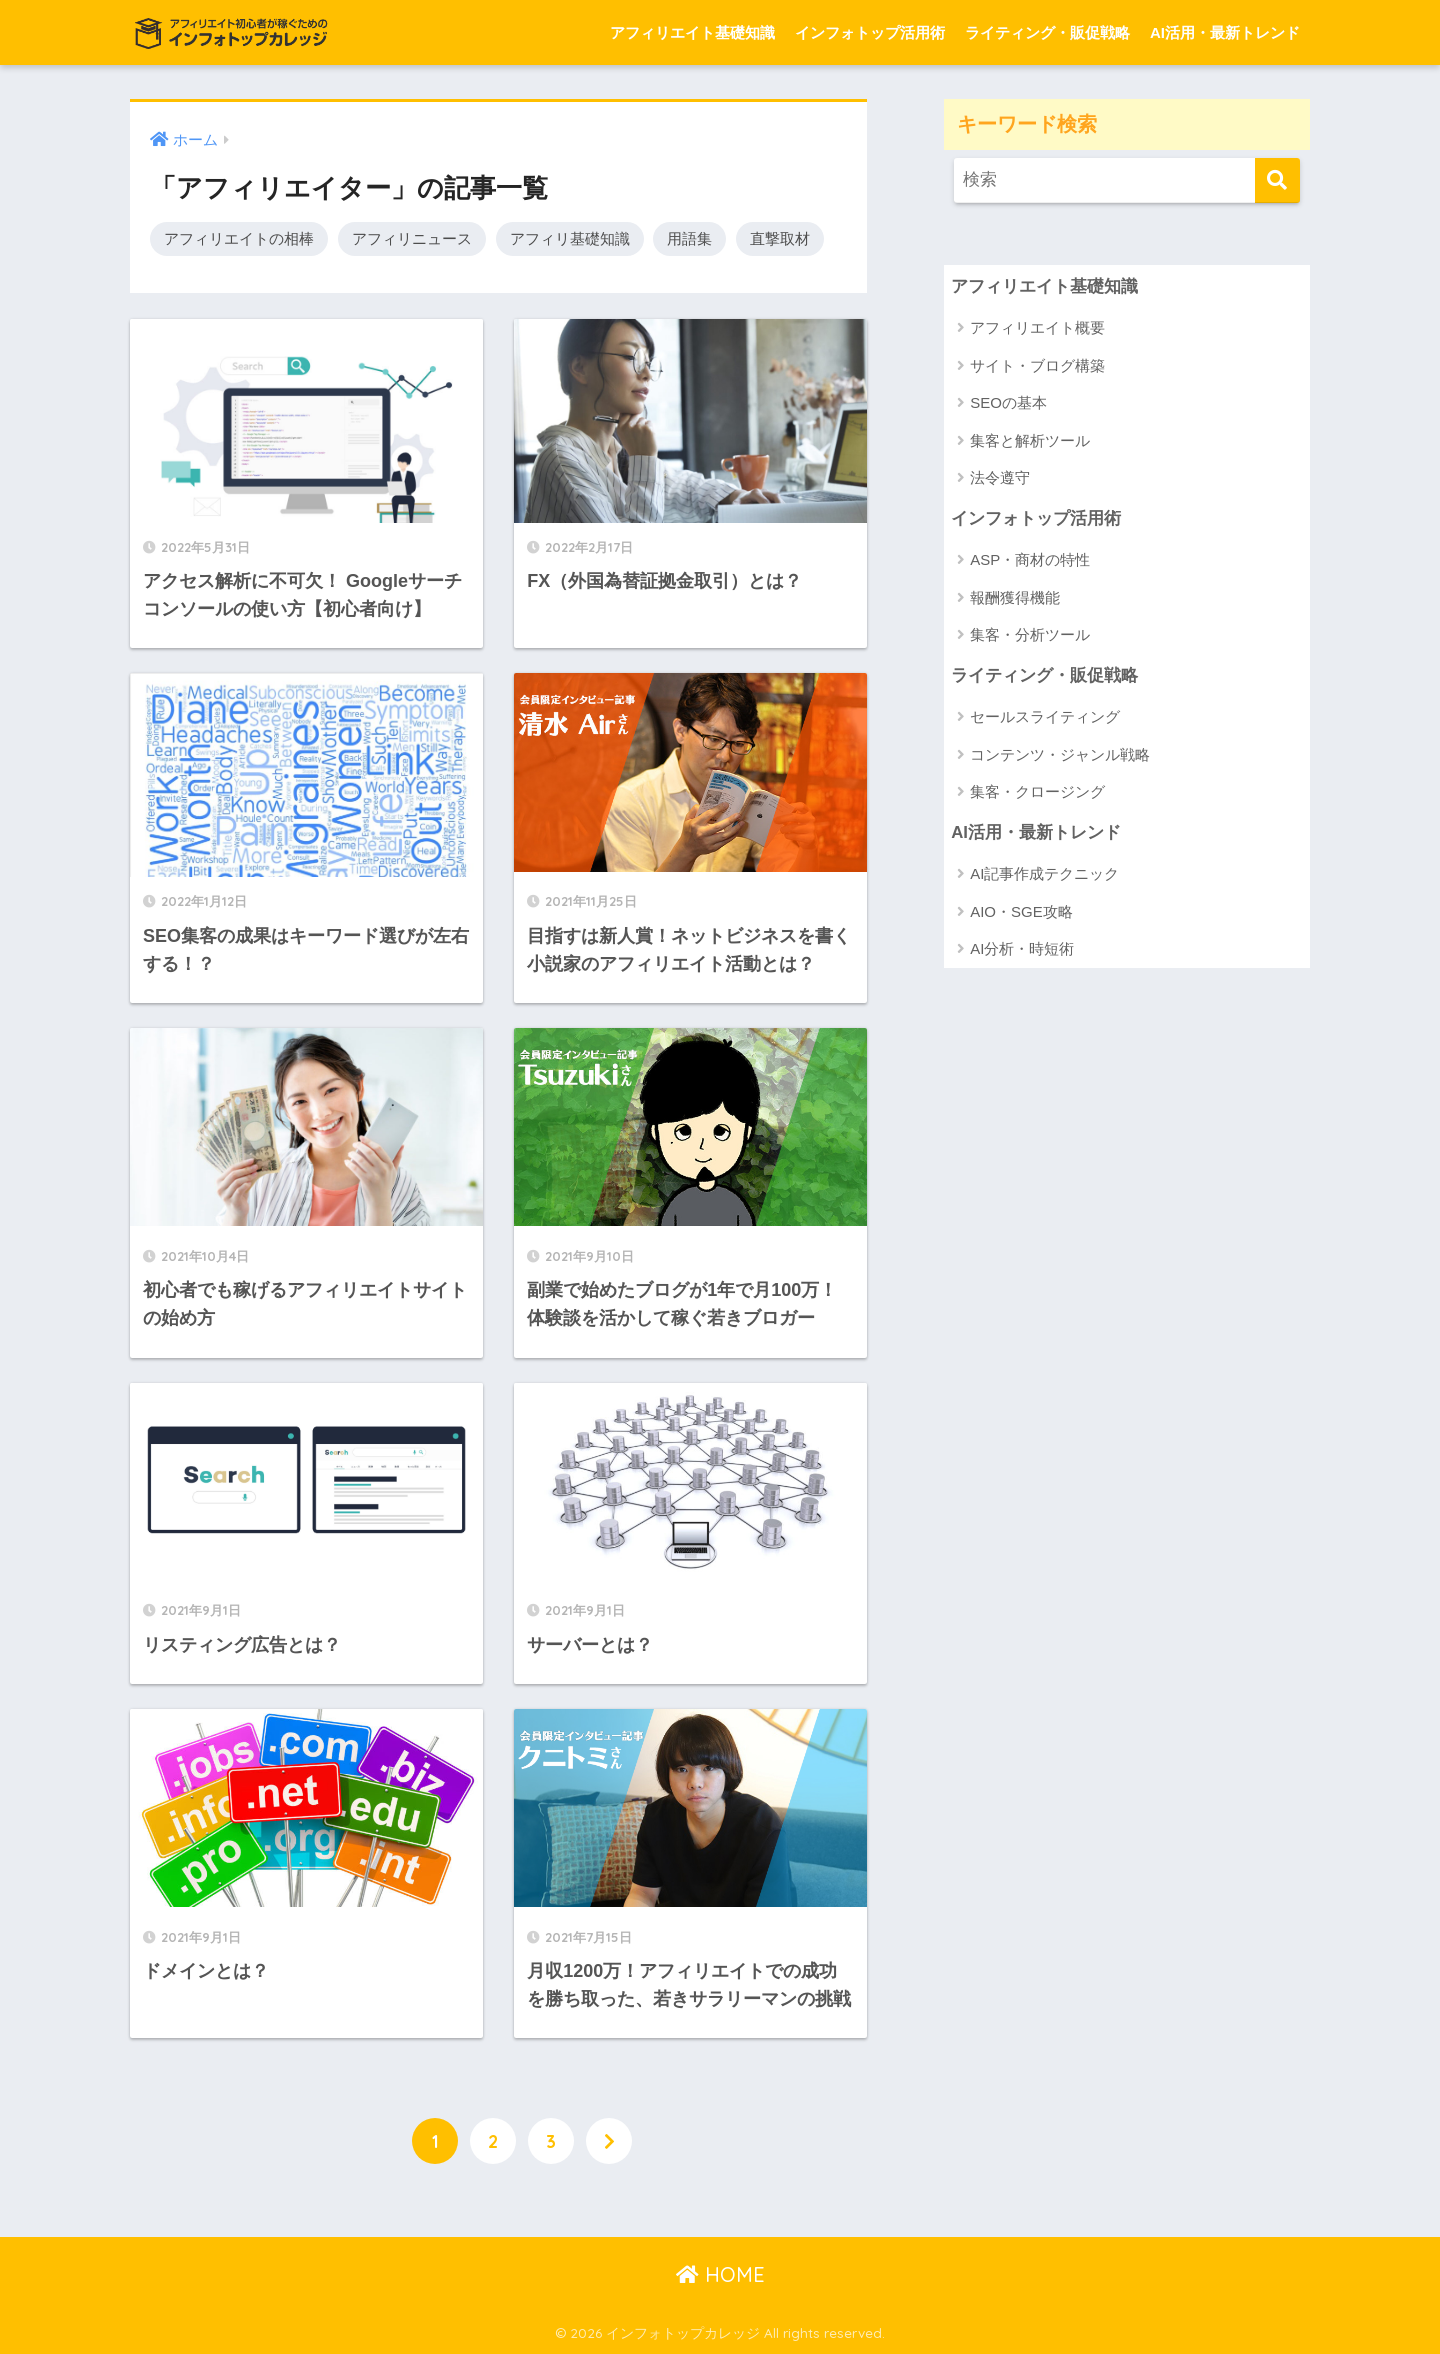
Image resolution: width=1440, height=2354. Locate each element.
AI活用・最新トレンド (1225, 32)
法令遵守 (1000, 477)
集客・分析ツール (1030, 634)
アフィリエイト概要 (1037, 327)
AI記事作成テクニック (1044, 873)
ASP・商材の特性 (1030, 559)
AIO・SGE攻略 (1021, 911)
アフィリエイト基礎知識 (692, 32)
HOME (720, 2274)
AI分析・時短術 (1022, 948)
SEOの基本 (1008, 402)
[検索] (1277, 180)
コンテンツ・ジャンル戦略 (1060, 754)
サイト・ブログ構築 (1037, 365)
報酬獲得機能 (1015, 597)
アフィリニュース (412, 238)
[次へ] (609, 2141)
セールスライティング (1045, 716)
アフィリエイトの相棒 (239, 238)
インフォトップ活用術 (870, 32)
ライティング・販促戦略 (1047, 32)
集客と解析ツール (1030, 440)
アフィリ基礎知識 (570, 238)
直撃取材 (780, 238)
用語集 (689, 238)
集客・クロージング (1037, 791)
